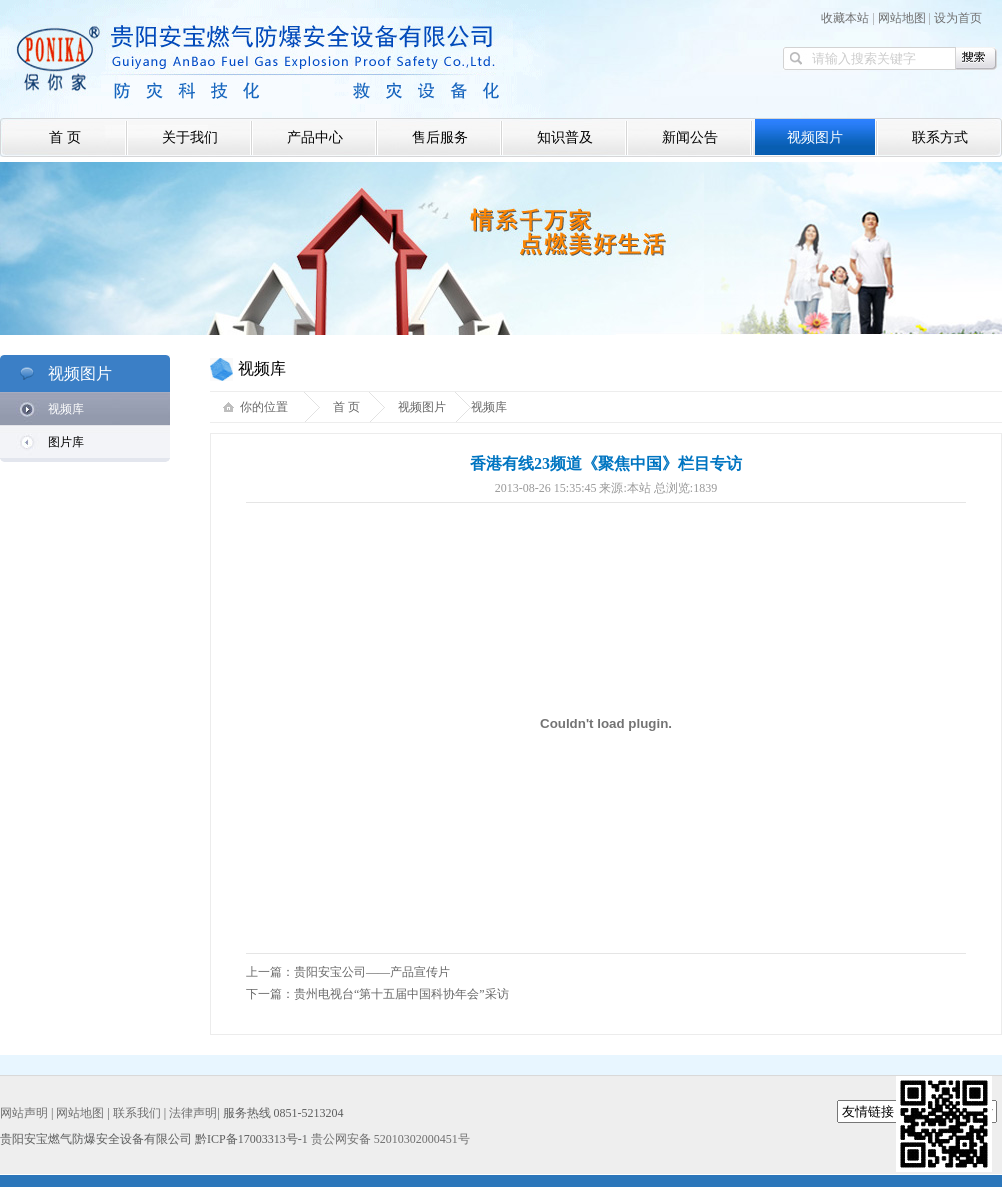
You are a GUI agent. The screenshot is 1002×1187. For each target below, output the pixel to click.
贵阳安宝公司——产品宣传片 (372, 972)
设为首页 (958, 18)
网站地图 (902, 18)
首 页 (65, 137)
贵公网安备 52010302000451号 (390, 1139)
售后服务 (440, 137)
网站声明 (24, 1113)
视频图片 (815, 137)
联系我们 (137, 1113)
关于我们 (190, 137)
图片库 (66, 442)
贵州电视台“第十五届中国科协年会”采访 (401, 994)
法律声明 (193, 1113)
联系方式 (940, 137)
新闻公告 (690, 137)
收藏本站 (845, 18)
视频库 (66, 409)
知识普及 (565, 137)
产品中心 (315, 137)
